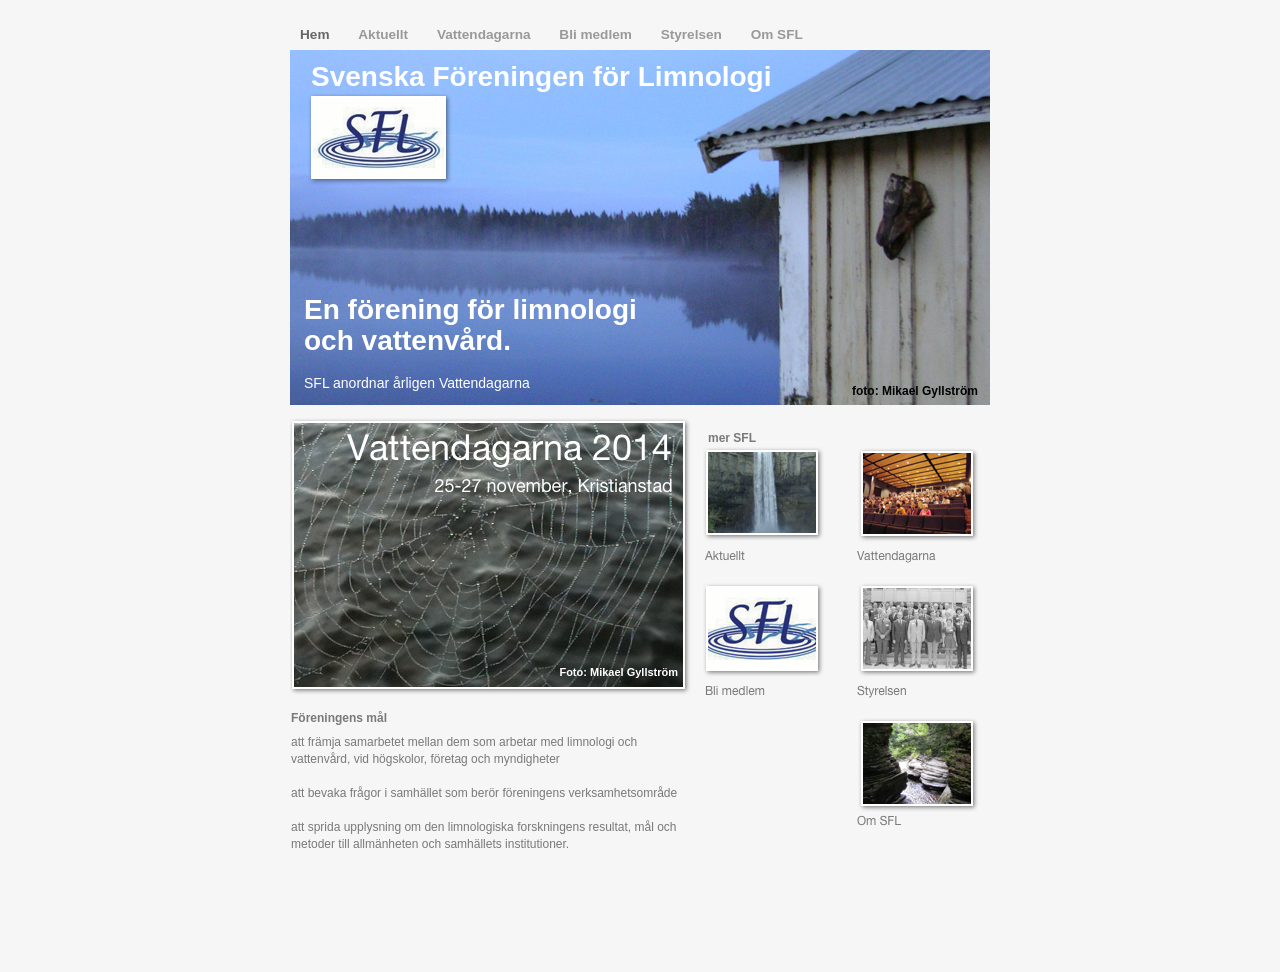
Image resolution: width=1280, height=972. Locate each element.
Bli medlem (597, 34)
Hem (316, 34)
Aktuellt (385, 34)
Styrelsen (693, 34)
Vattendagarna (485, 34)
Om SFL (777, 34)
